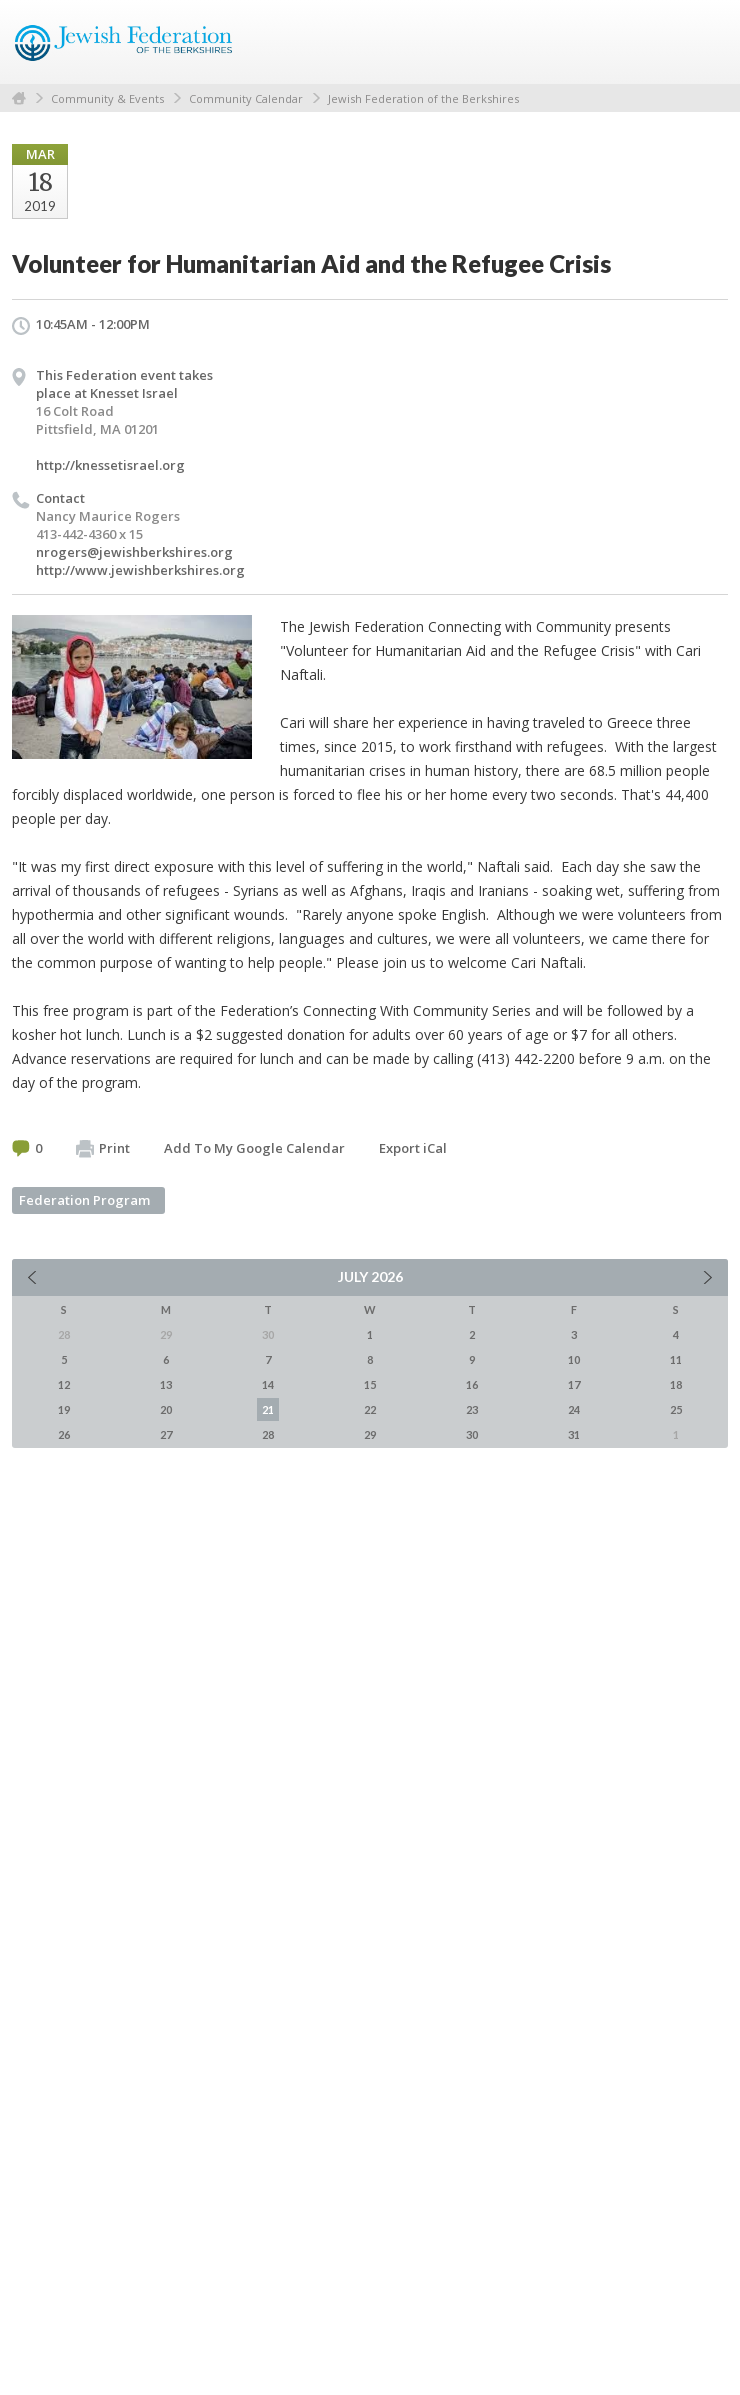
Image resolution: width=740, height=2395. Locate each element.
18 (676, 1384)
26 (64, 1434)
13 (166, 1384)
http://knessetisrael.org (110, 465)
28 (268, 1434)
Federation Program (84, 1200)
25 (676, 1409)
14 (268, 1384)
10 (574, 1359)
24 (574, 1409)
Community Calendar (246, 98)
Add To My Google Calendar (254, 1148)
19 (64, 1409)
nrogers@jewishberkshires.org (134, 552)
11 (676, 1359)
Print (103, 1149)
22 (370, 1409)
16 (472, 1384)
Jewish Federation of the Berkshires (423, 98)
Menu (705, 42)
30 (472, 1434)
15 (370, 1384)
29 (370, 1434)
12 (64, 1384)
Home (19, 98)
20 (166, 1409)
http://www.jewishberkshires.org (140, 570)
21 (268, 1409)
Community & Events (107, 98)
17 (574, 1384)
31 (574, 1434)
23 (472, 1409)
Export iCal (413, 1148)
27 (166, 1434)
